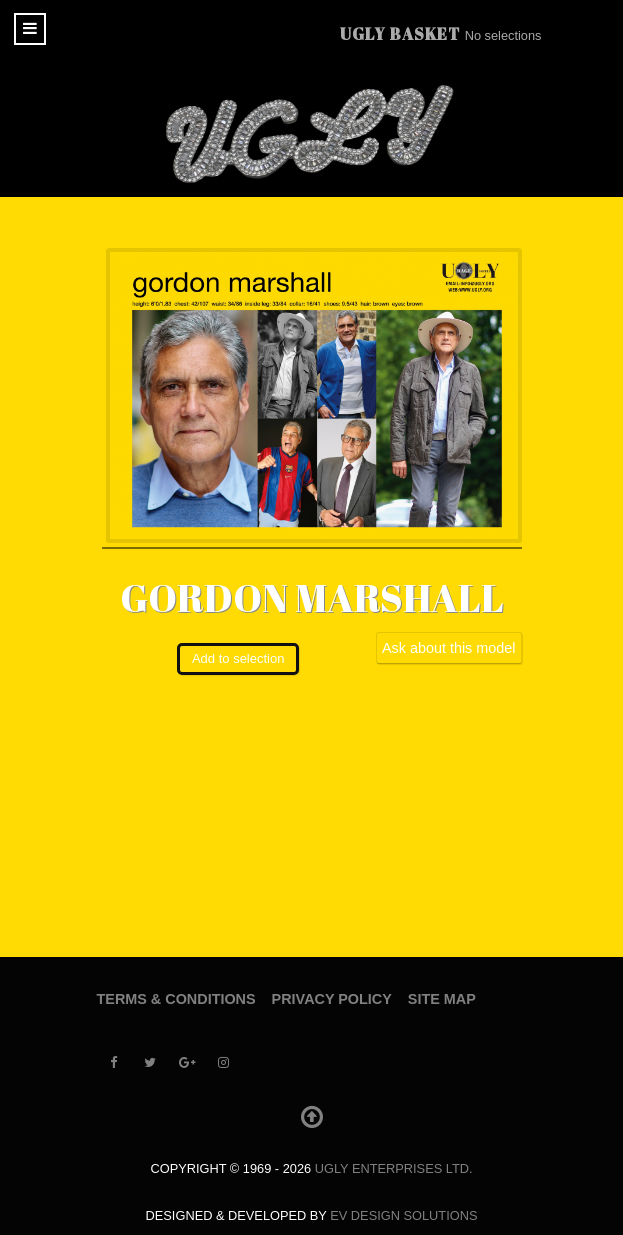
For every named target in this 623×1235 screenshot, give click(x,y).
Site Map (442, 999)
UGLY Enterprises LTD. (394, 1168)
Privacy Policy (332, 999)
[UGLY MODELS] (312, 134)
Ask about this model (449, 648)
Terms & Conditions (176, 999)
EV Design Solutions (403, 1215)
